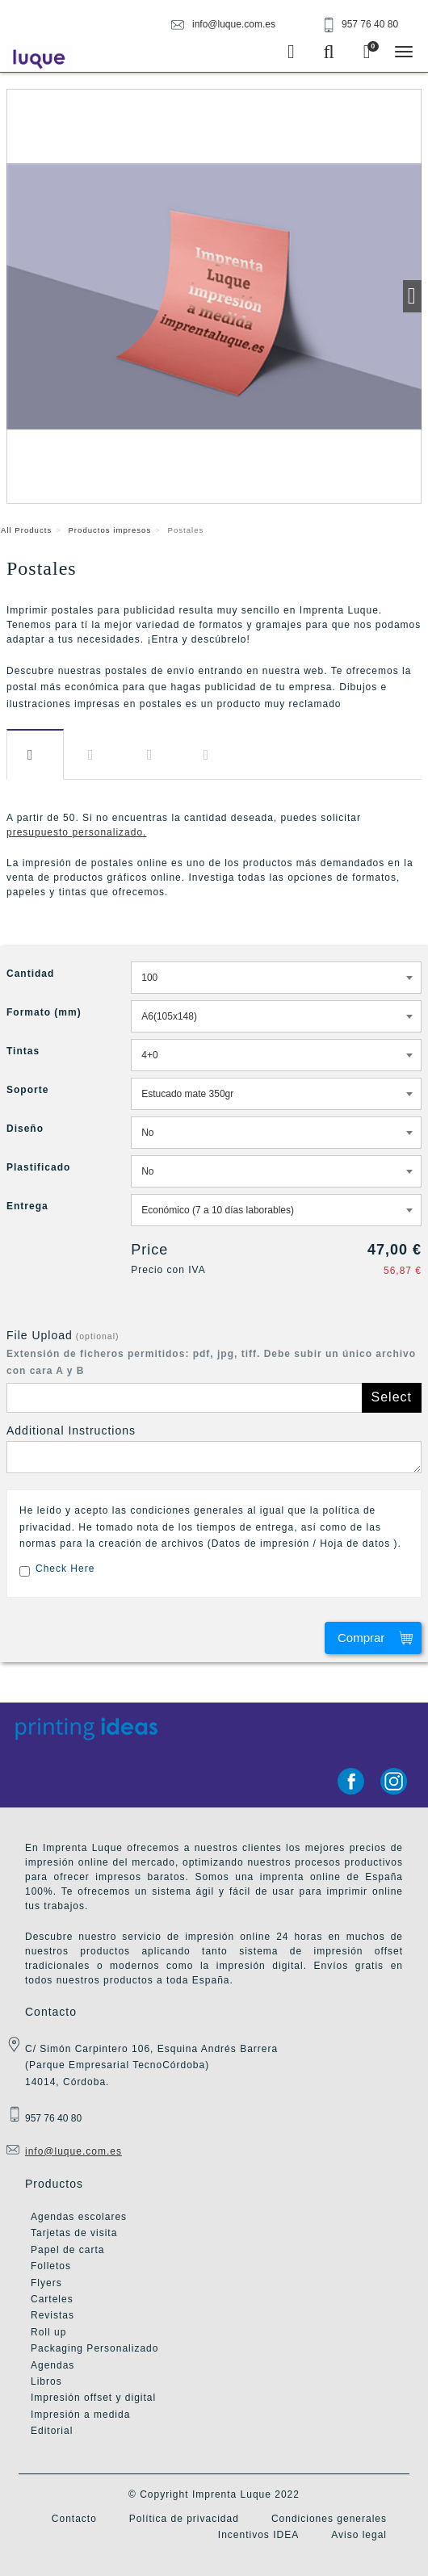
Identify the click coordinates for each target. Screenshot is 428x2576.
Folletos (51, 2266)
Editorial (52, 2430)
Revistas (52, 2315)
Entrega (210, 755)
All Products (26, 530)
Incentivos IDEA (258, 2534)
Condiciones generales (329, 2518)
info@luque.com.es (73, 2151)
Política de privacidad (184, 2518)
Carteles (52, 2299)
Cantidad (30, 973)
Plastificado (38, 1167)
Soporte (27, 1089)
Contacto (74, 2518)
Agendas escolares (79, 2216)
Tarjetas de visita (74, 2233)
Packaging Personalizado (94, 2348)
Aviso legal (359, 2534)
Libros (46, 2381)
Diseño (152, 755)
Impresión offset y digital (93, 2397)
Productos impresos (109, 530)
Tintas (23, 1051)
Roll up (48, 2332)
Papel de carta (67, 2250)
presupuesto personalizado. (76, 832)
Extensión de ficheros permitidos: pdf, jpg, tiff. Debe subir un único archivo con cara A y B (211, 1362)
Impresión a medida (80, 2414)
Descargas (95, 755)
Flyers (46, 2283)
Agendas (52, 2365)
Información (35, 755)
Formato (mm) (44, 1012)
